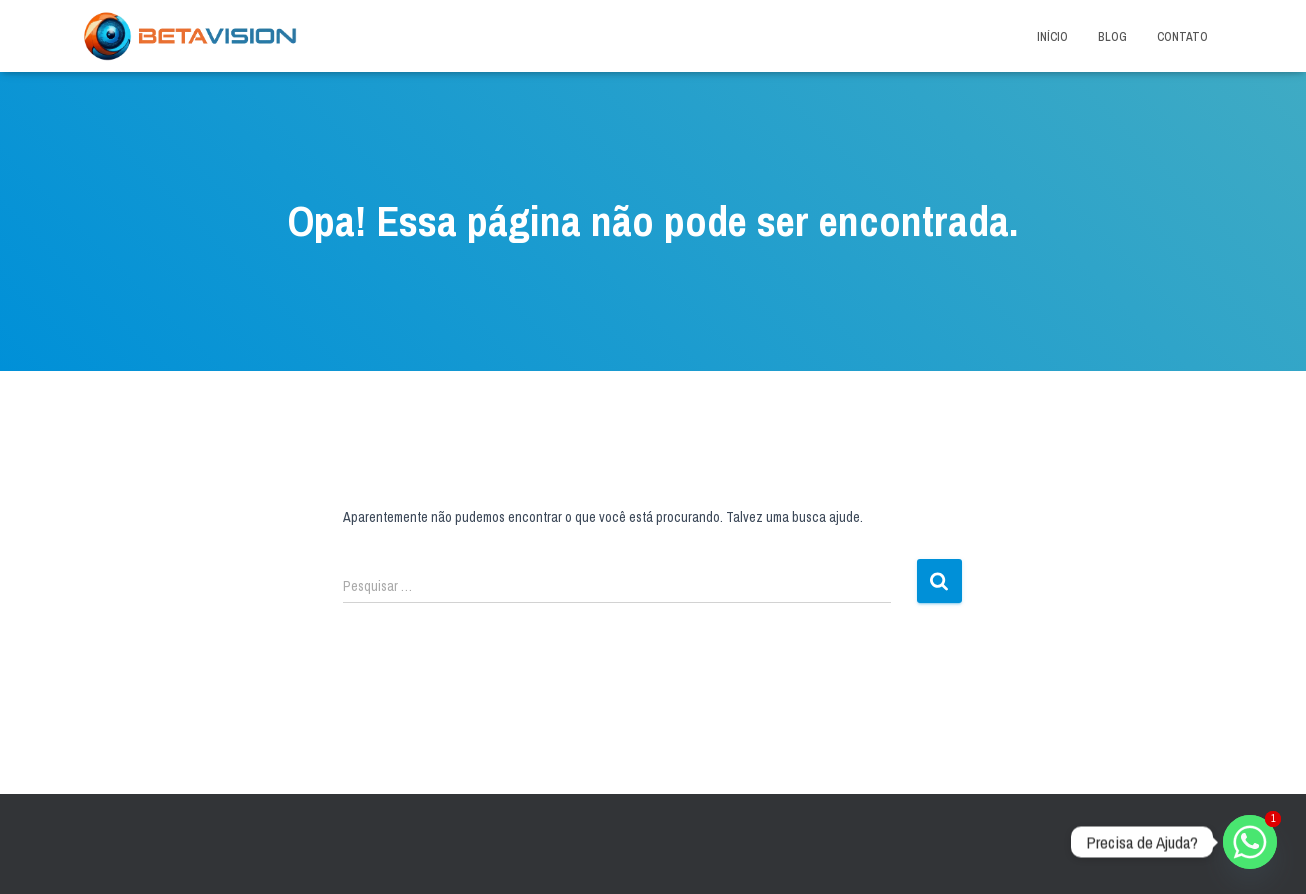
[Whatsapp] (1250, 842)
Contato (1182, 37)
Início (1052, 37)
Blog (1112, 37)
